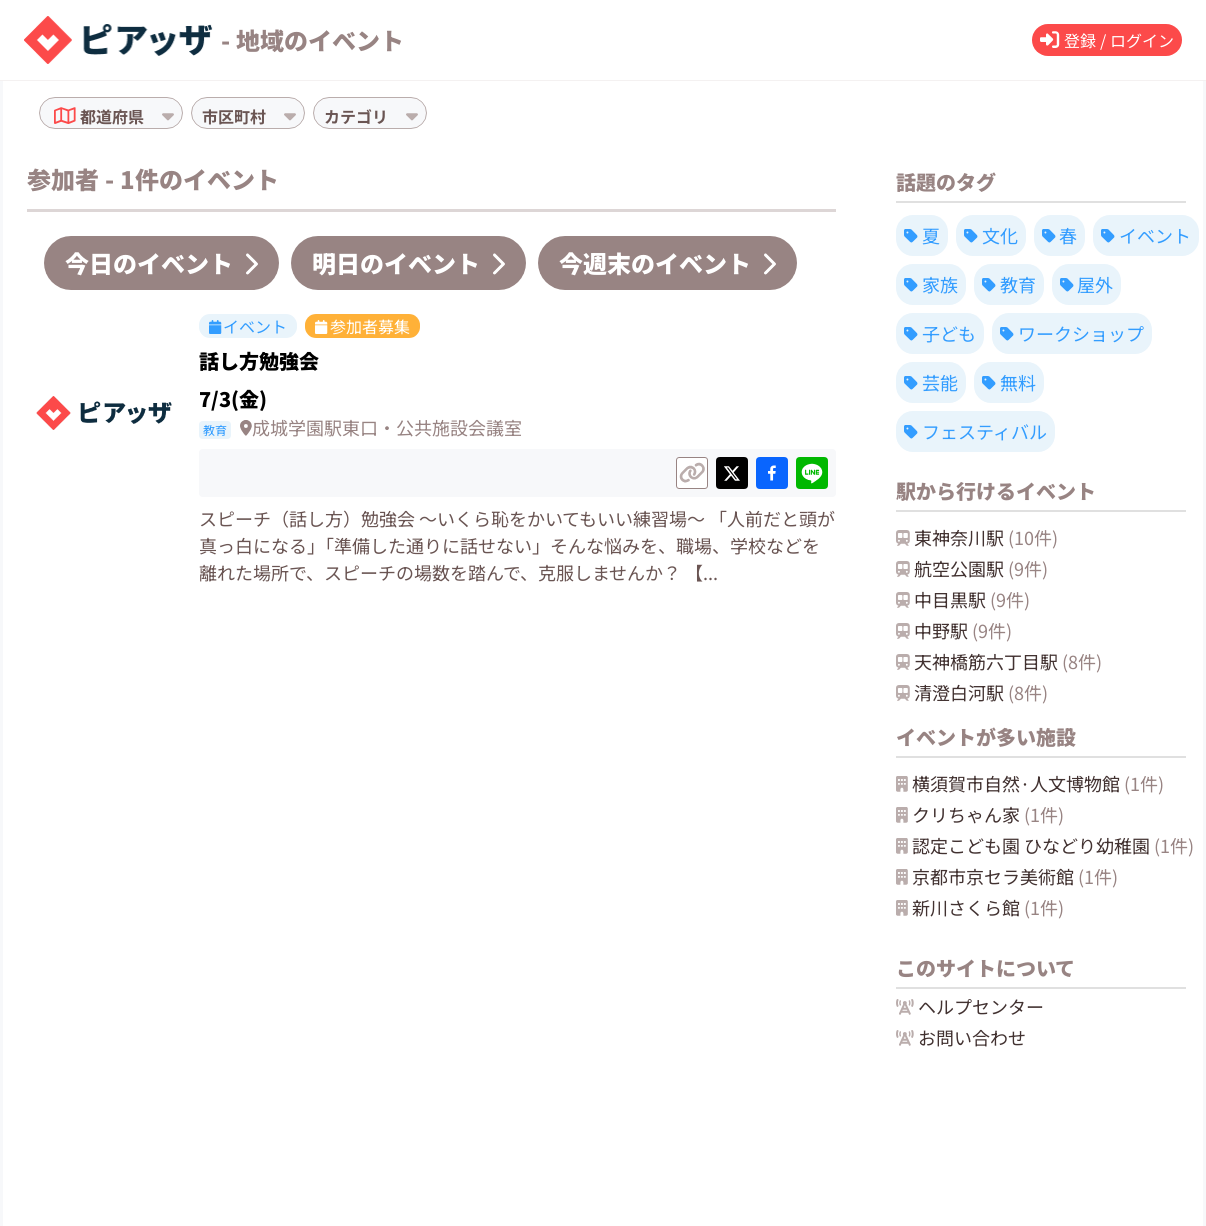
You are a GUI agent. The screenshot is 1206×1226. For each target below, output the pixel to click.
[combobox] (150, 116)
